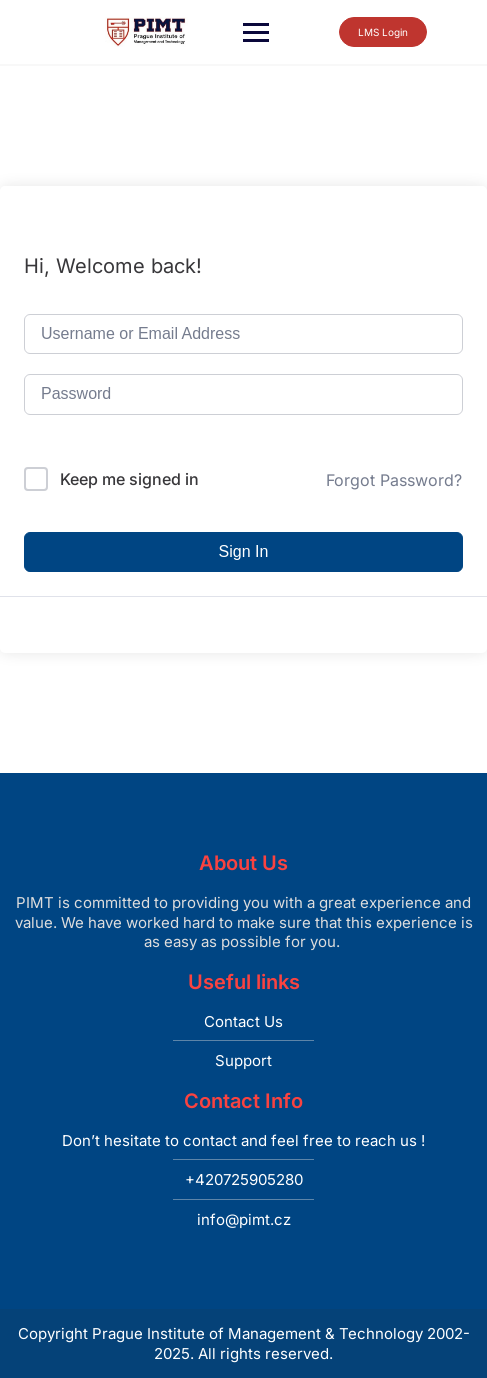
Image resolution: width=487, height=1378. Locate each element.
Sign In (244, 551)
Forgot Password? (394, 480)
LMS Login (366, 32)
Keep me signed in (129, 479)
